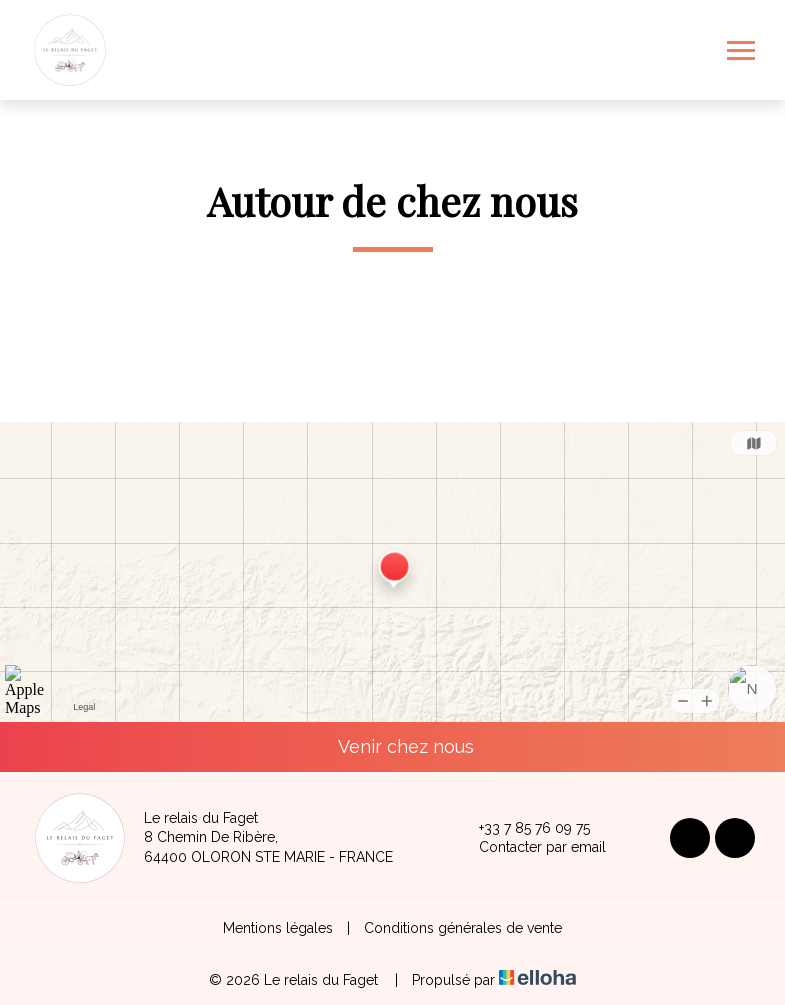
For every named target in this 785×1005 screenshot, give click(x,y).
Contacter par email (531, 848)
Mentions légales (278, 928)
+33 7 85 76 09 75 (523, 828)
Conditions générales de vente (463, 928)
